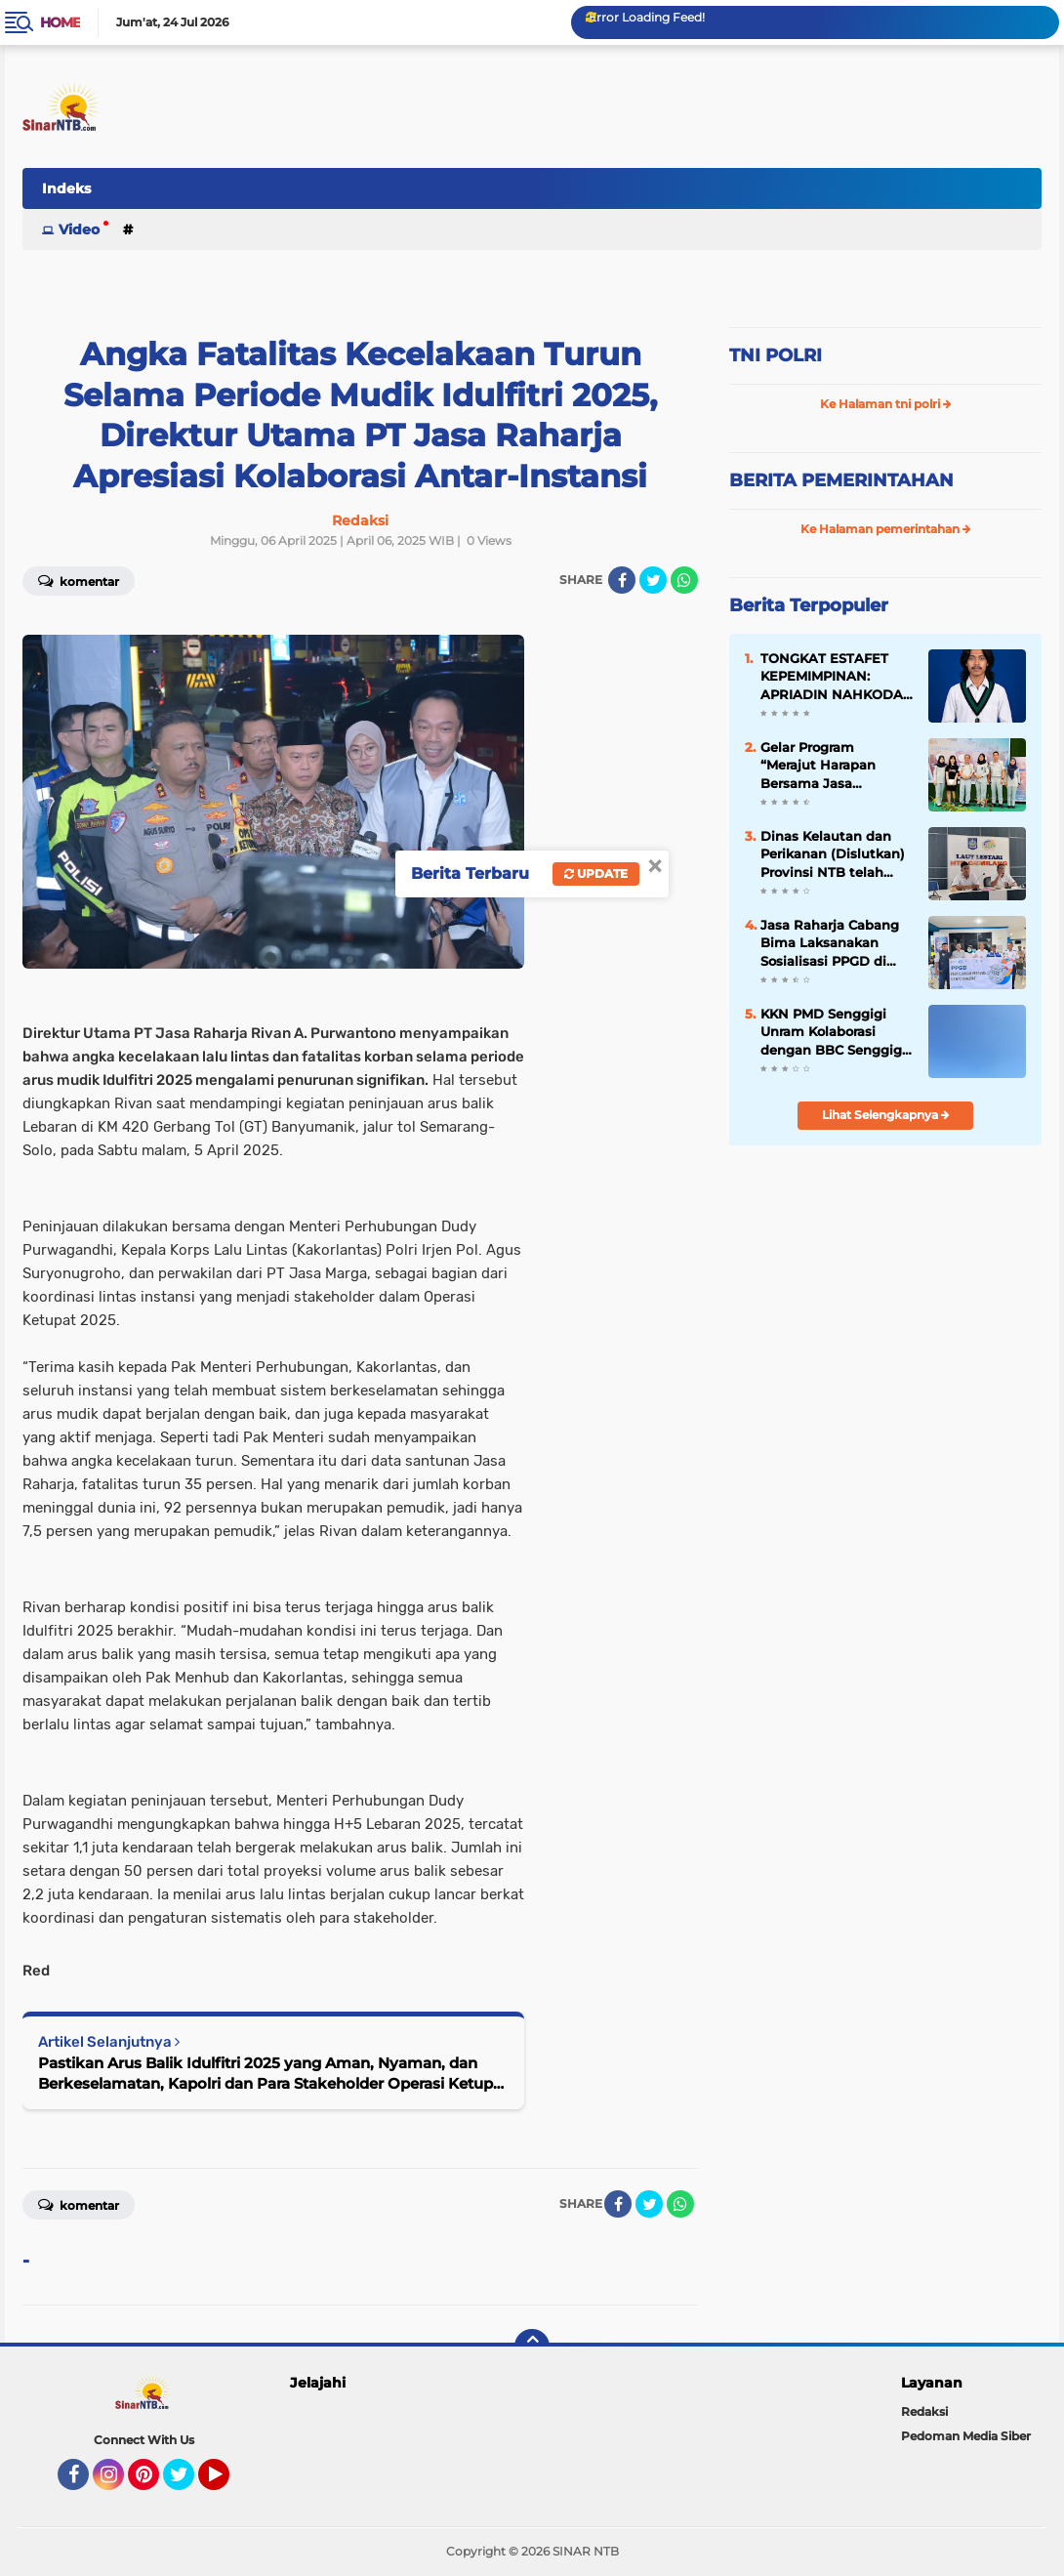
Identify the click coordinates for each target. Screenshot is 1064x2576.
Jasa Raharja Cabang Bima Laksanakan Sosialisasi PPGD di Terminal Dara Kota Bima (829, 943)
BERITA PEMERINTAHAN (841, 480)
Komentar (78, 2204)
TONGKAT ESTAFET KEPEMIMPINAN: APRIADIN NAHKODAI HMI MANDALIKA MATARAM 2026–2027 (833, 676)
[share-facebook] (621, 580)
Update (596, 873)
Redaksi (924, 2411)
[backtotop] (532, 2346)
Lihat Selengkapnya (886, 1114)
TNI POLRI (775, 355)
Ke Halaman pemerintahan (885, 528)
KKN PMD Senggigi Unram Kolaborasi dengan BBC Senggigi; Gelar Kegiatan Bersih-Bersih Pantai (834, 1032)
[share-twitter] (653, 580)
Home (60, 22)
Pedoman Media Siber (966, 2436)
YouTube (227, 2483)
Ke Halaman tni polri (886, 403)
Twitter (187, 2483)
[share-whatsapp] (684, 580)
